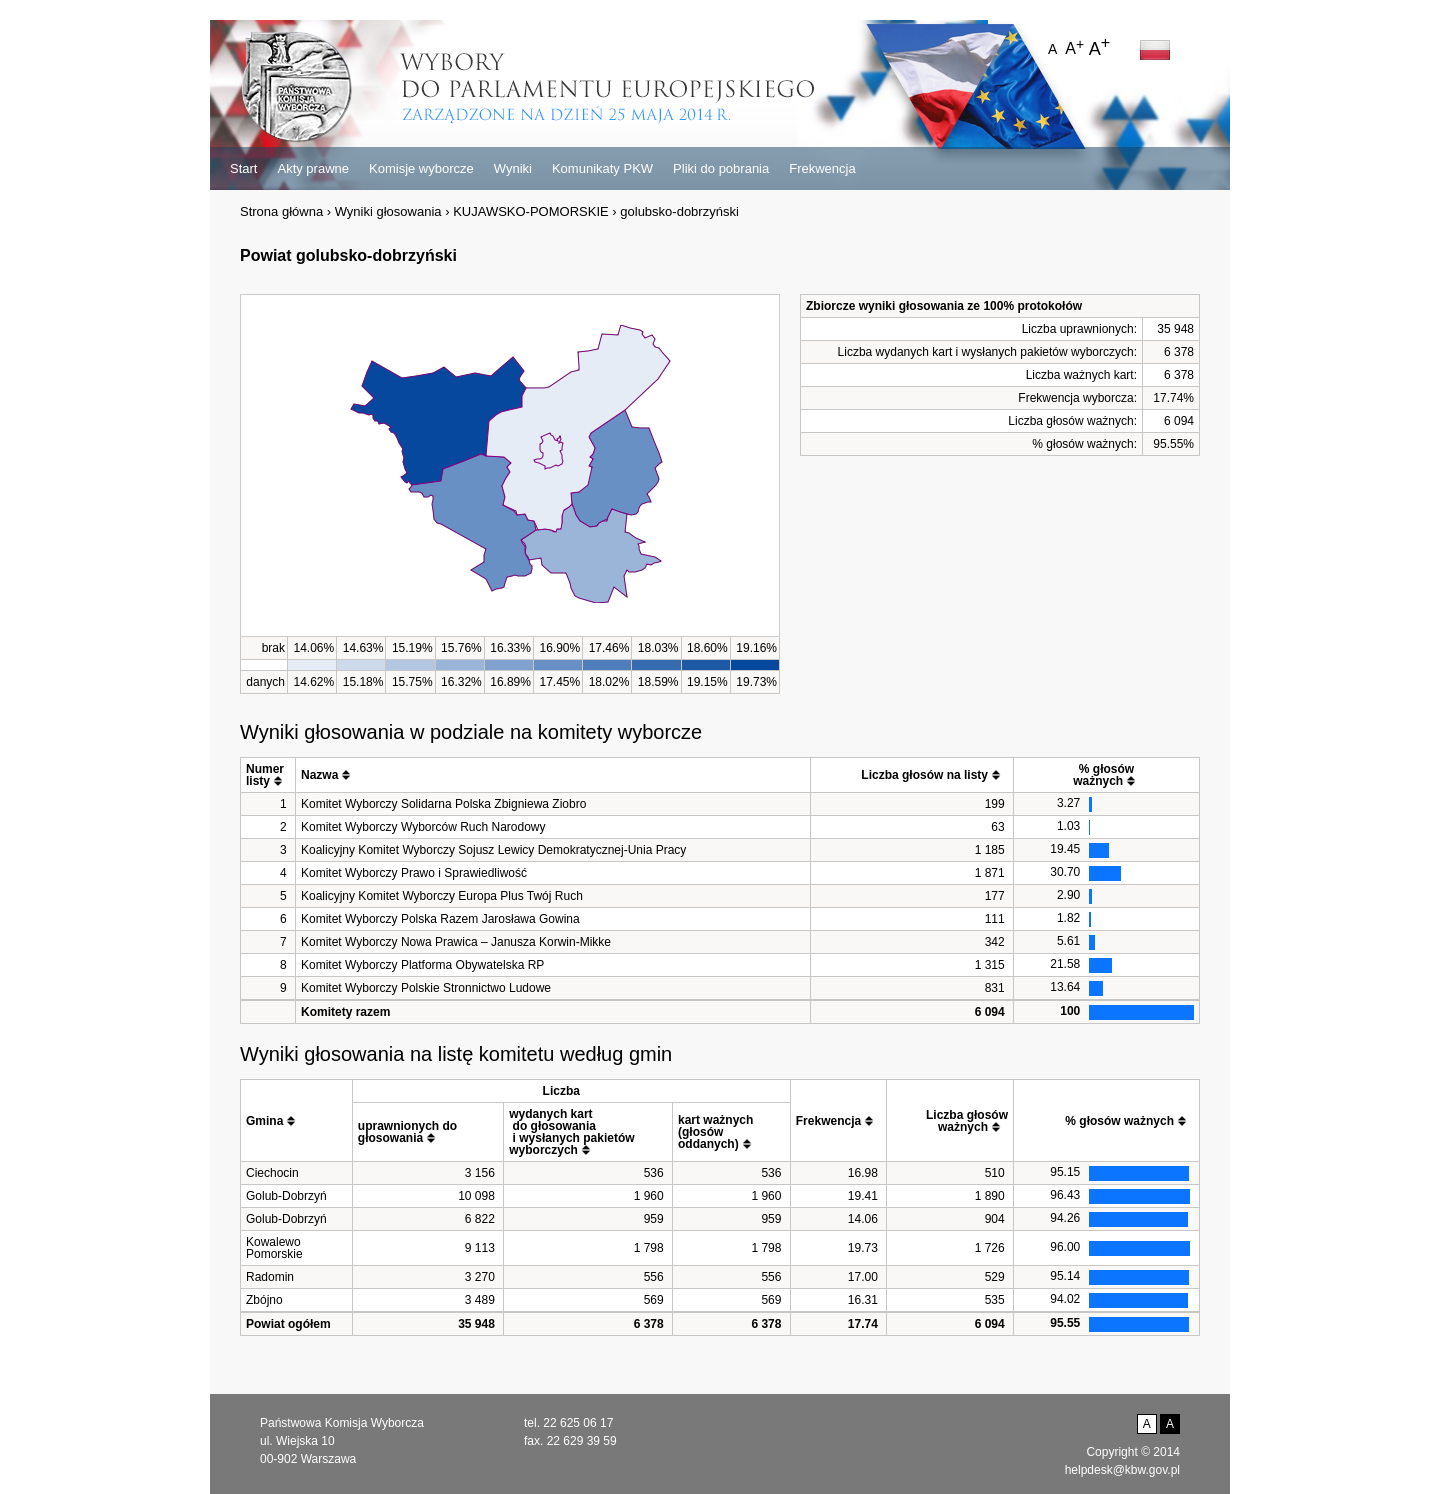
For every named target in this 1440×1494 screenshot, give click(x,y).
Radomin (270, 1277)
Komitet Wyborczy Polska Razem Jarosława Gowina (440, 919)
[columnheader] (268, 775)
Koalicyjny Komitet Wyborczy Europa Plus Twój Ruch (442, 896)
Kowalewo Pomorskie (274, 1248)
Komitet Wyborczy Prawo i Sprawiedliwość (414, 873)
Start (243, 168)
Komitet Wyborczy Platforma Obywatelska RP (422, 965)
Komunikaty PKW (602, 168)
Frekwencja (822, 168)
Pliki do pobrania (721, 168)
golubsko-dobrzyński (679, 211)
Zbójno (264, 1300)
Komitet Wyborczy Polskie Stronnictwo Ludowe (426, 988)
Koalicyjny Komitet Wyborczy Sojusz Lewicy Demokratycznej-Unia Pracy (493, 850)
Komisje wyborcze (421, 168)
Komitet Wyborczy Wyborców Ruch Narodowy (423, 827)
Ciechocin (272, 1173)
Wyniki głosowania (388, 211)
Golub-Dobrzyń (286, 1196)
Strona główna (281, 211)
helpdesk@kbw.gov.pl (1122, 1470)
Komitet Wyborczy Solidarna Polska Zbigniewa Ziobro (443, 804)
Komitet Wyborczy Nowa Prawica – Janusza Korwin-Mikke (456, 942)
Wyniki (513, 168)
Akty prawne (313, 168)
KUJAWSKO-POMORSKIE (531, 211)
